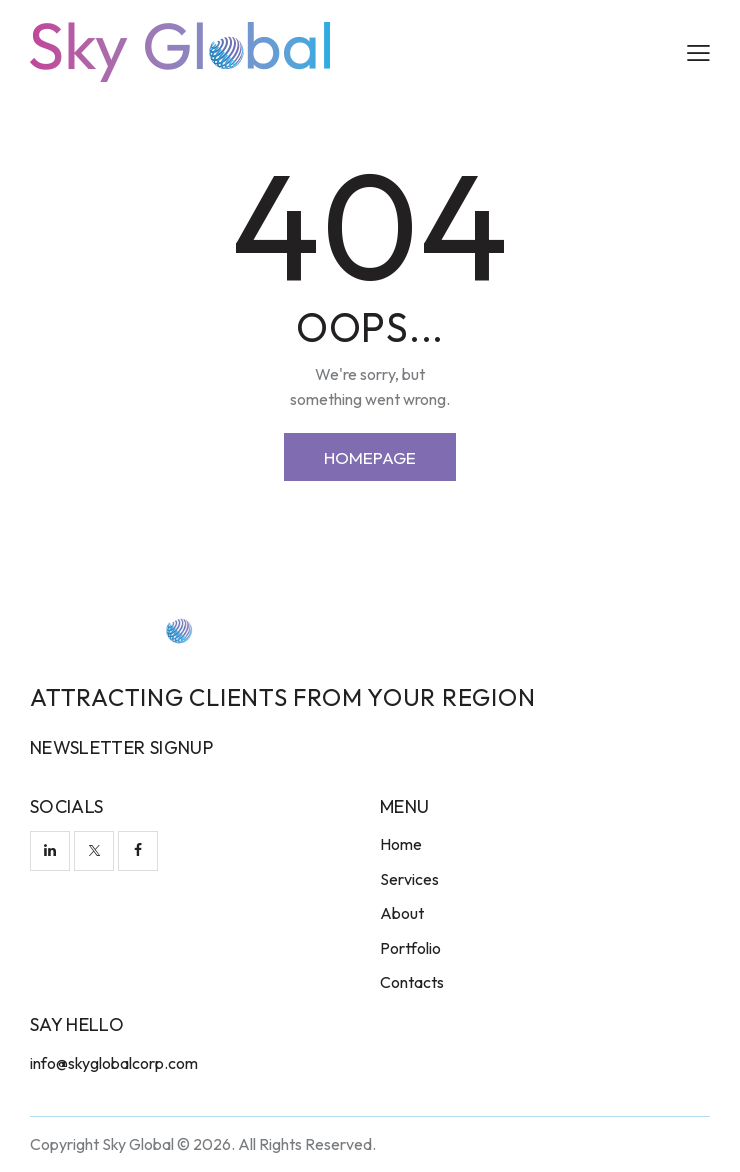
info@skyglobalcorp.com (114, 1063)
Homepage (370, 457)
